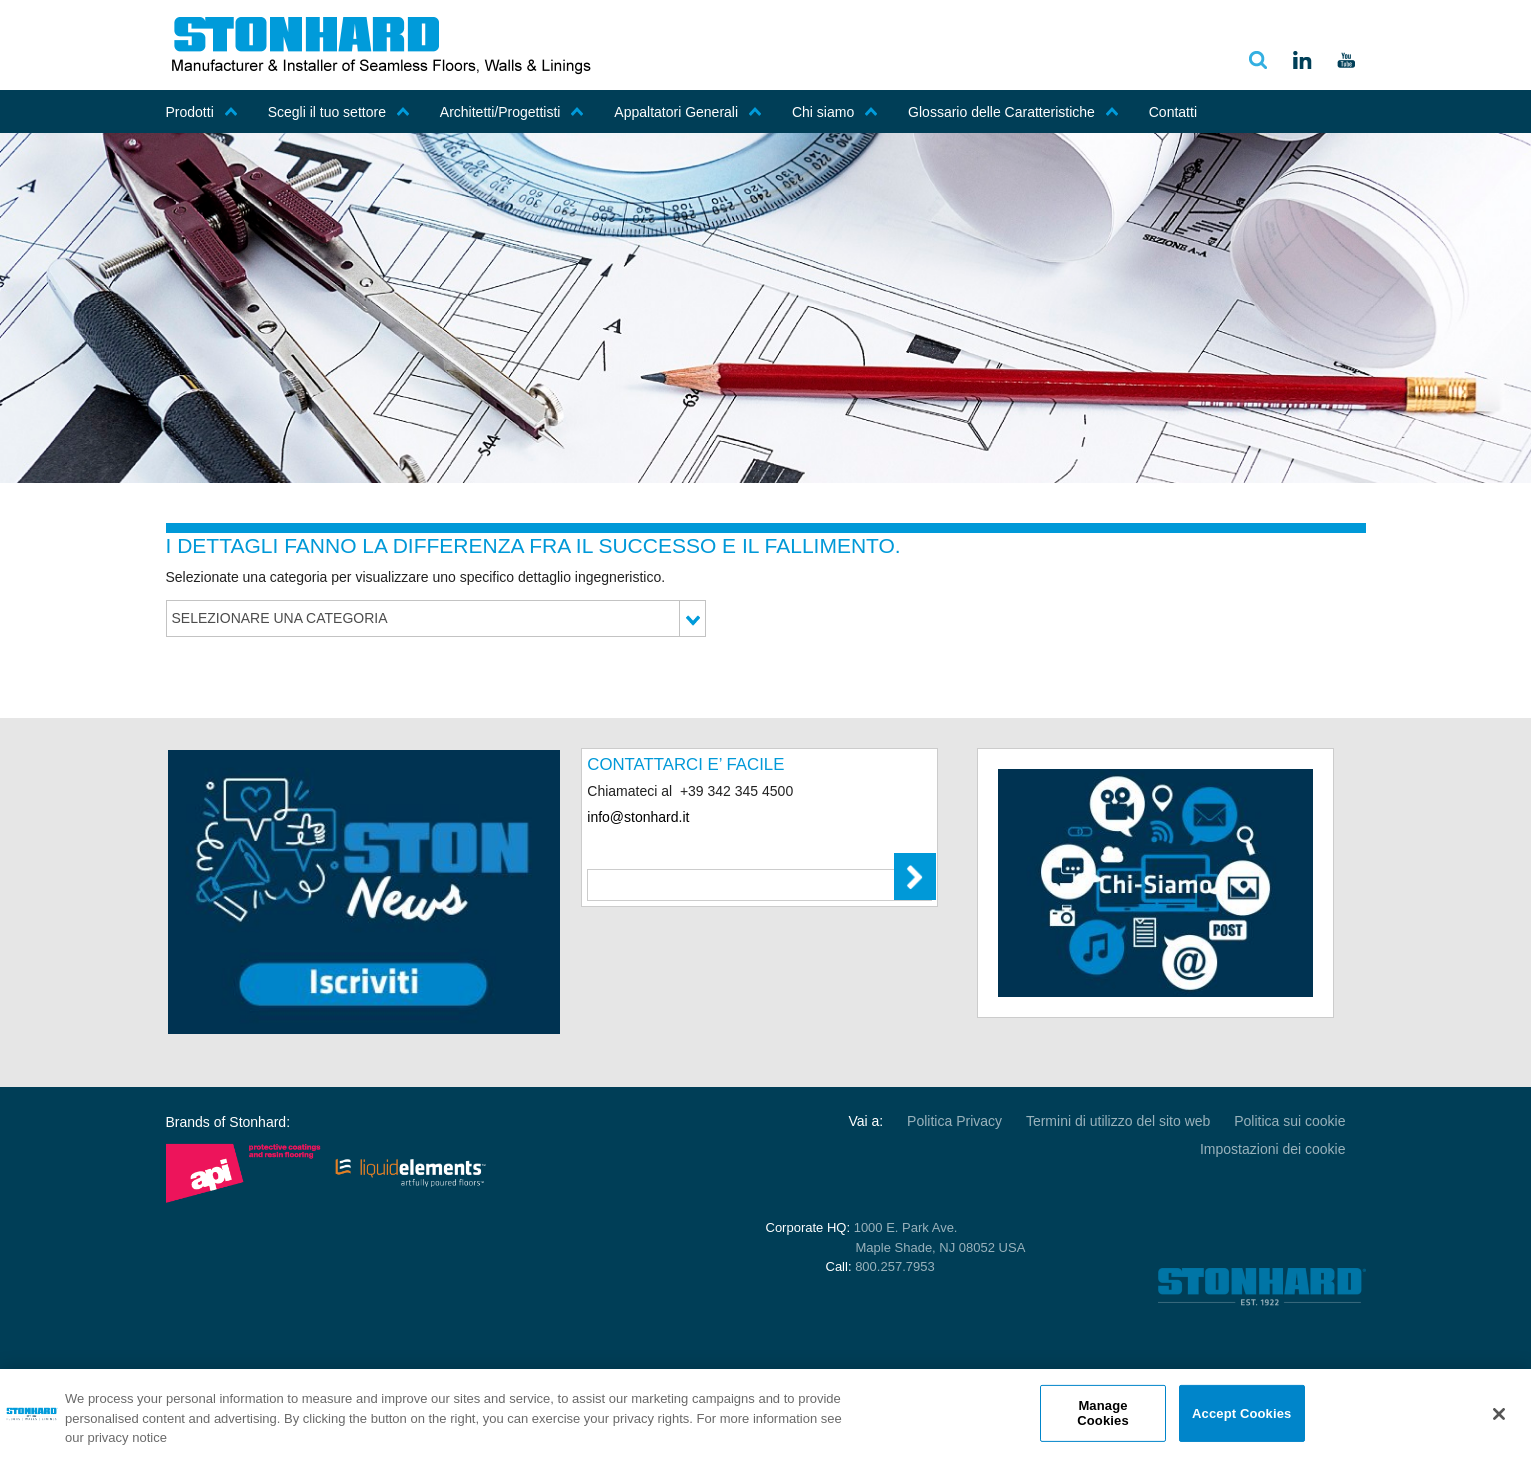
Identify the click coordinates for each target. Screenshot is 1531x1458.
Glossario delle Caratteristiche (1013, 112)
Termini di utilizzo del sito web (1118, 1121)
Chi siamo (835, 112)
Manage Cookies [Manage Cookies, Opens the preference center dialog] (1102, 1413)
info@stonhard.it (638, 817)
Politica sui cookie (1289, 1121)
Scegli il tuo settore (339, 112)
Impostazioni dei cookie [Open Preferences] (1273, 1149)
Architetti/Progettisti (512, 112)
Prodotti (202, 112)
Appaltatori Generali (688, 112)
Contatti (1173, 112)
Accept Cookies (1241, 1412)
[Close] (1499, 1414)
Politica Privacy (954, 1121)
